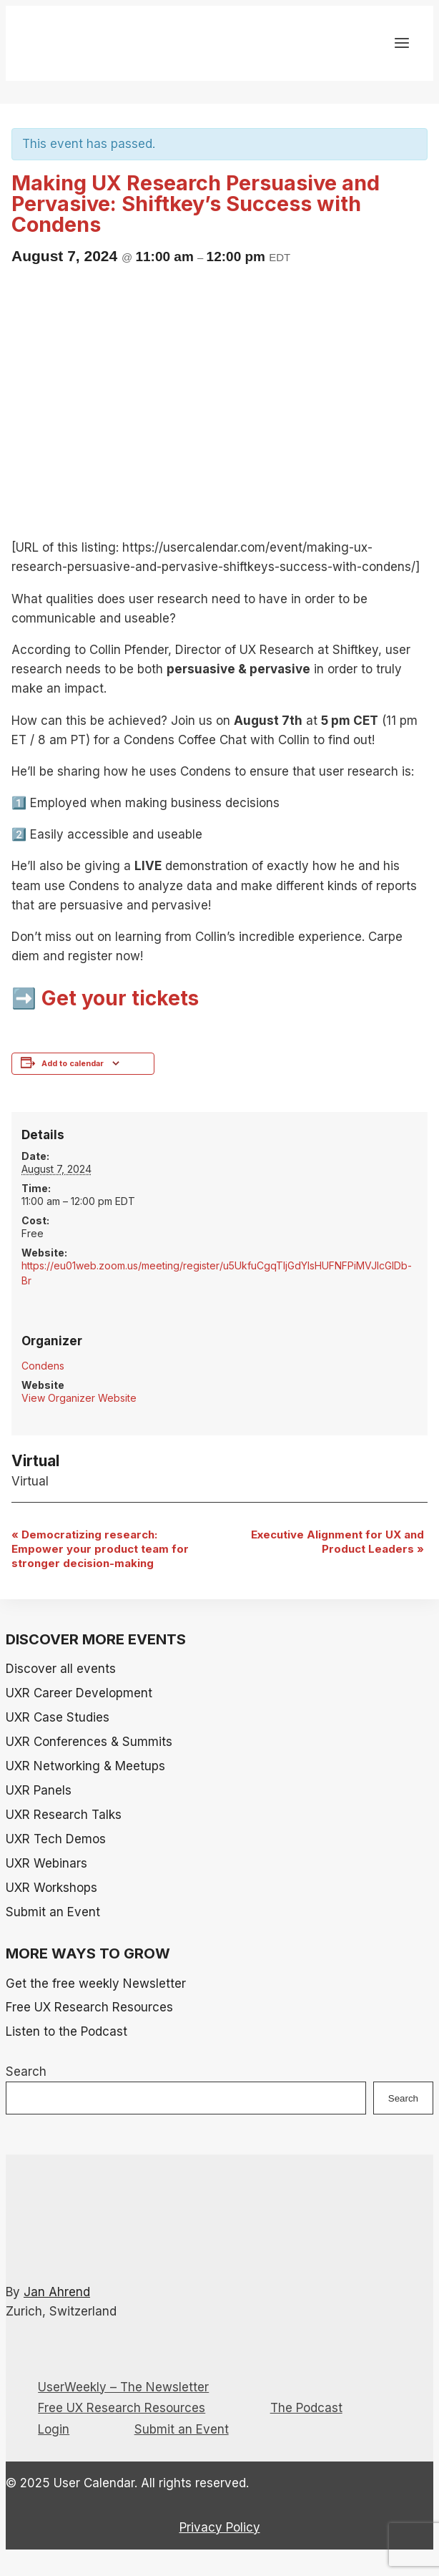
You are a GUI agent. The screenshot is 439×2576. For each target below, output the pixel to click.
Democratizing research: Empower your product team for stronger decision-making (100, 1549)
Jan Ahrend (57, 2292)
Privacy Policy (219, 2527)
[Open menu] (401, 44)
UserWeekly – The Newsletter (123, 2387)
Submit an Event (53, 1912)
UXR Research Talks (64, 1814)
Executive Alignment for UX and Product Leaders (337, 1542)
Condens (42, 1366)
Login (53, 2429)
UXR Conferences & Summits (89, 1742)
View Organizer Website (79, 1398)
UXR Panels (38, 1790)
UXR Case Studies (57, 1717)
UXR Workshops (51, 1887)
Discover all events (61, 1669)
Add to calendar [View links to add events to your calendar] (72, 1063)
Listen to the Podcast (66, 2031)
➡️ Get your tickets (105, 998)
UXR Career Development (79, 1693)
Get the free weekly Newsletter (96, 1983)
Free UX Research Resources (89, 2007)
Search (26, 2071)
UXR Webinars (46, 1863)
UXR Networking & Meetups (85, 1766)
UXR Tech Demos (56, 1839)
